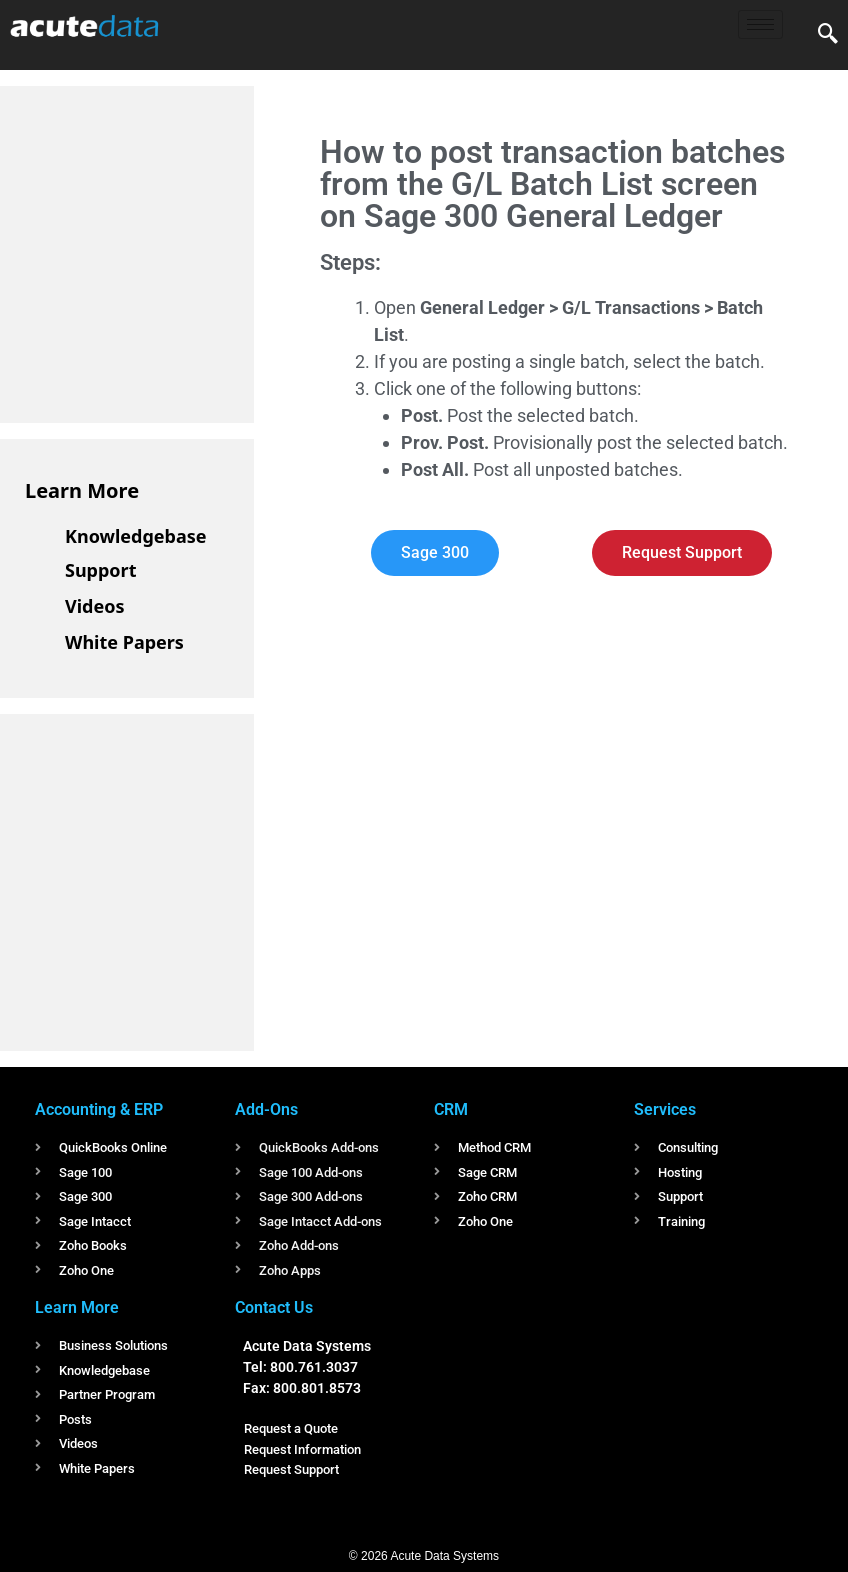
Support (100, 570)
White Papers (124, 642)
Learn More (82, 490)
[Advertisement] (175, 251)
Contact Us (274, 1307)
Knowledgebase (136, 536)
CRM (451, 1109)
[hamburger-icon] (760, 24)
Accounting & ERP (99, 1109)
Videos (95, 606)
